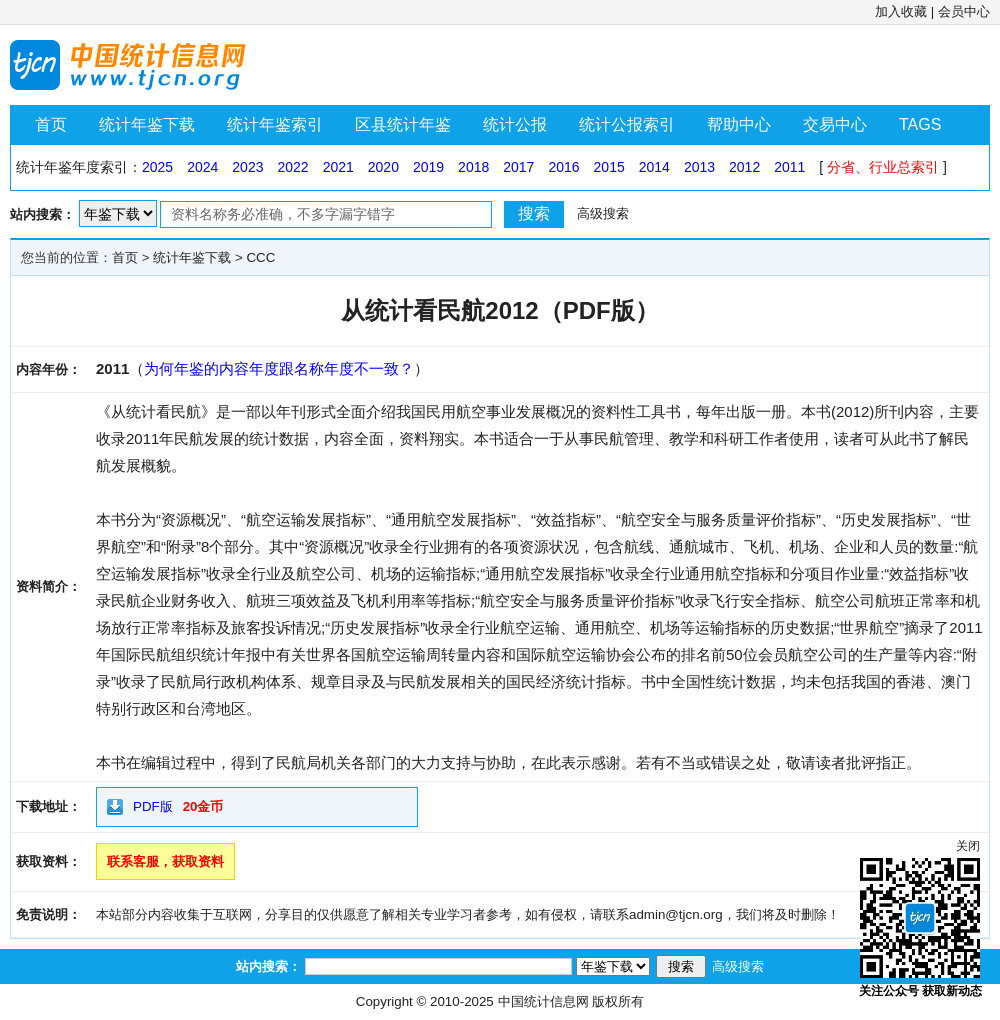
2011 (789, 167)
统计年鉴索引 (275, 124)
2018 (473, 167)
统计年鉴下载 (147, 124)
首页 (51, 124)
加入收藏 (901, 11)
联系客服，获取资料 (165, 861)
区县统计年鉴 (403, 124)
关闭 (968, 846)
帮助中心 (739, 124)
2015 (609, 167)
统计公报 (515, 124)
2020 (383, 167)
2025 (157, 167)
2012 (744, 167)
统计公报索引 (627, 124)
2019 (428, 167)
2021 (338, 167)
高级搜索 (603, 213)
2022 (292, 167)
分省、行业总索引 (883, 167)
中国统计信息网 (543, 1001)
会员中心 (964, 11)
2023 (247, 167)
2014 (654, 167)
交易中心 (835, 124)
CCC (260, 257)
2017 (518, 167)
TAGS (920, 124)
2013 (699, 167)
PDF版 (153, 806)
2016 (563, 167)
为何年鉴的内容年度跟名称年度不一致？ (279, 368)
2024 (202, 167)
